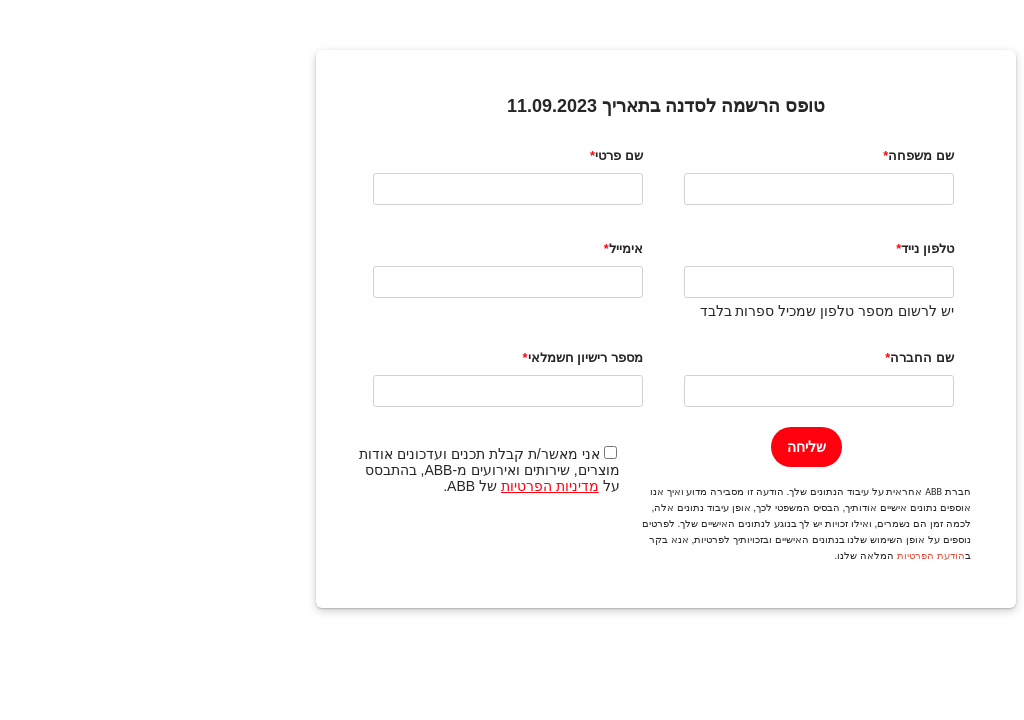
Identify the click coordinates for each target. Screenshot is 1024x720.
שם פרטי (465, 155)
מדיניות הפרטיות (396, 486)
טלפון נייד (773, 248)
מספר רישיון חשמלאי (431, 357)
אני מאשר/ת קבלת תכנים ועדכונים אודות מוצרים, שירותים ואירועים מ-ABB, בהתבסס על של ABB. (335, 470)
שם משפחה (767, 155)
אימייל (472, 248)
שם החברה (768, 357)
